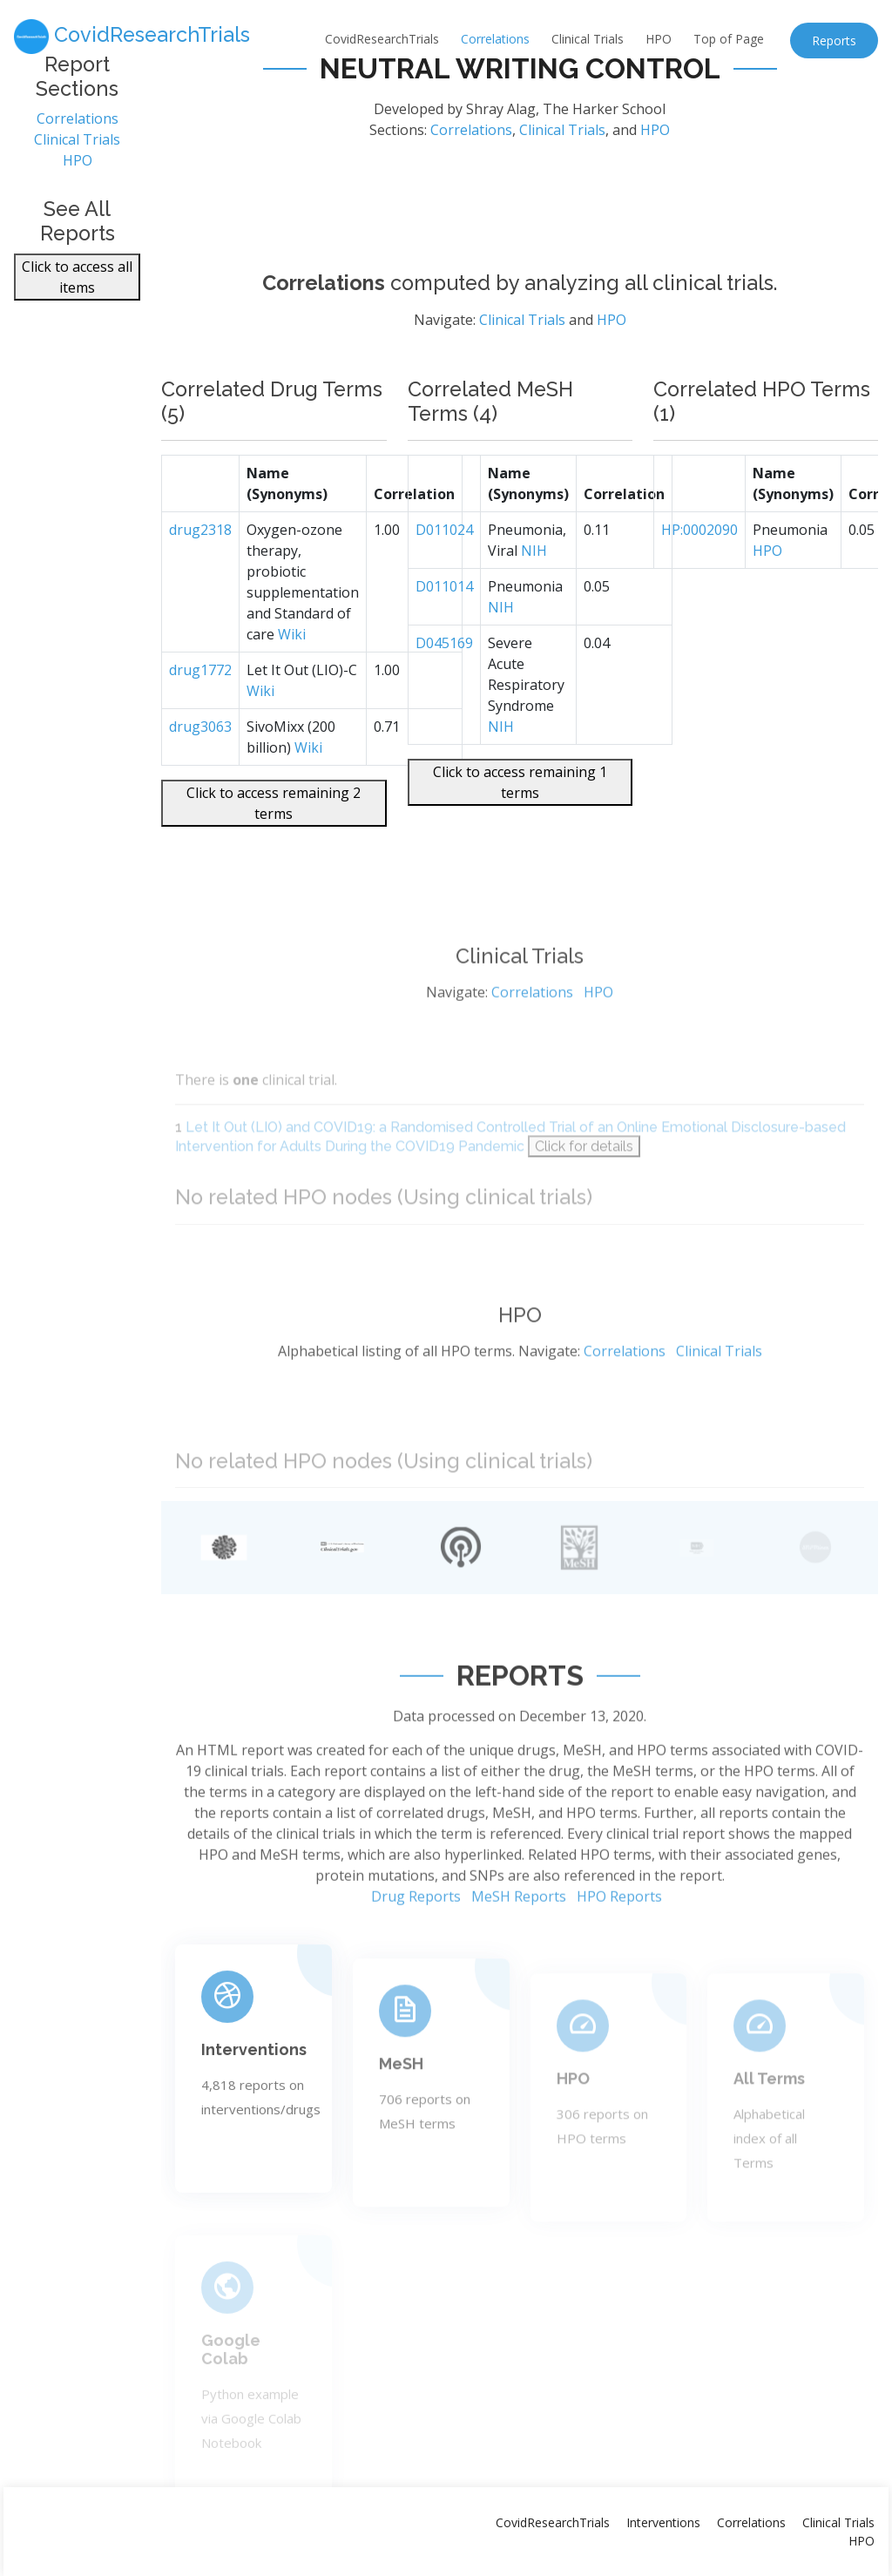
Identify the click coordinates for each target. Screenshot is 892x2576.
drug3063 (200, 764)
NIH (534, 588)
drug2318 (200, 568)
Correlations (495, 38)
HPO (658, 38)
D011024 (444, 568)
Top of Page (728, 38)
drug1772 (200, 708)
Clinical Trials (587, 38)
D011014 (444, 624)
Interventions (663, 2522)
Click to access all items (77, 281)
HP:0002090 (699, 568)
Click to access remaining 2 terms (273, 841)
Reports (834, 40)
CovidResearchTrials (382, 38)
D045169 (444, 681)
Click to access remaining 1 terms (520, 821)
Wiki (292, 672)
